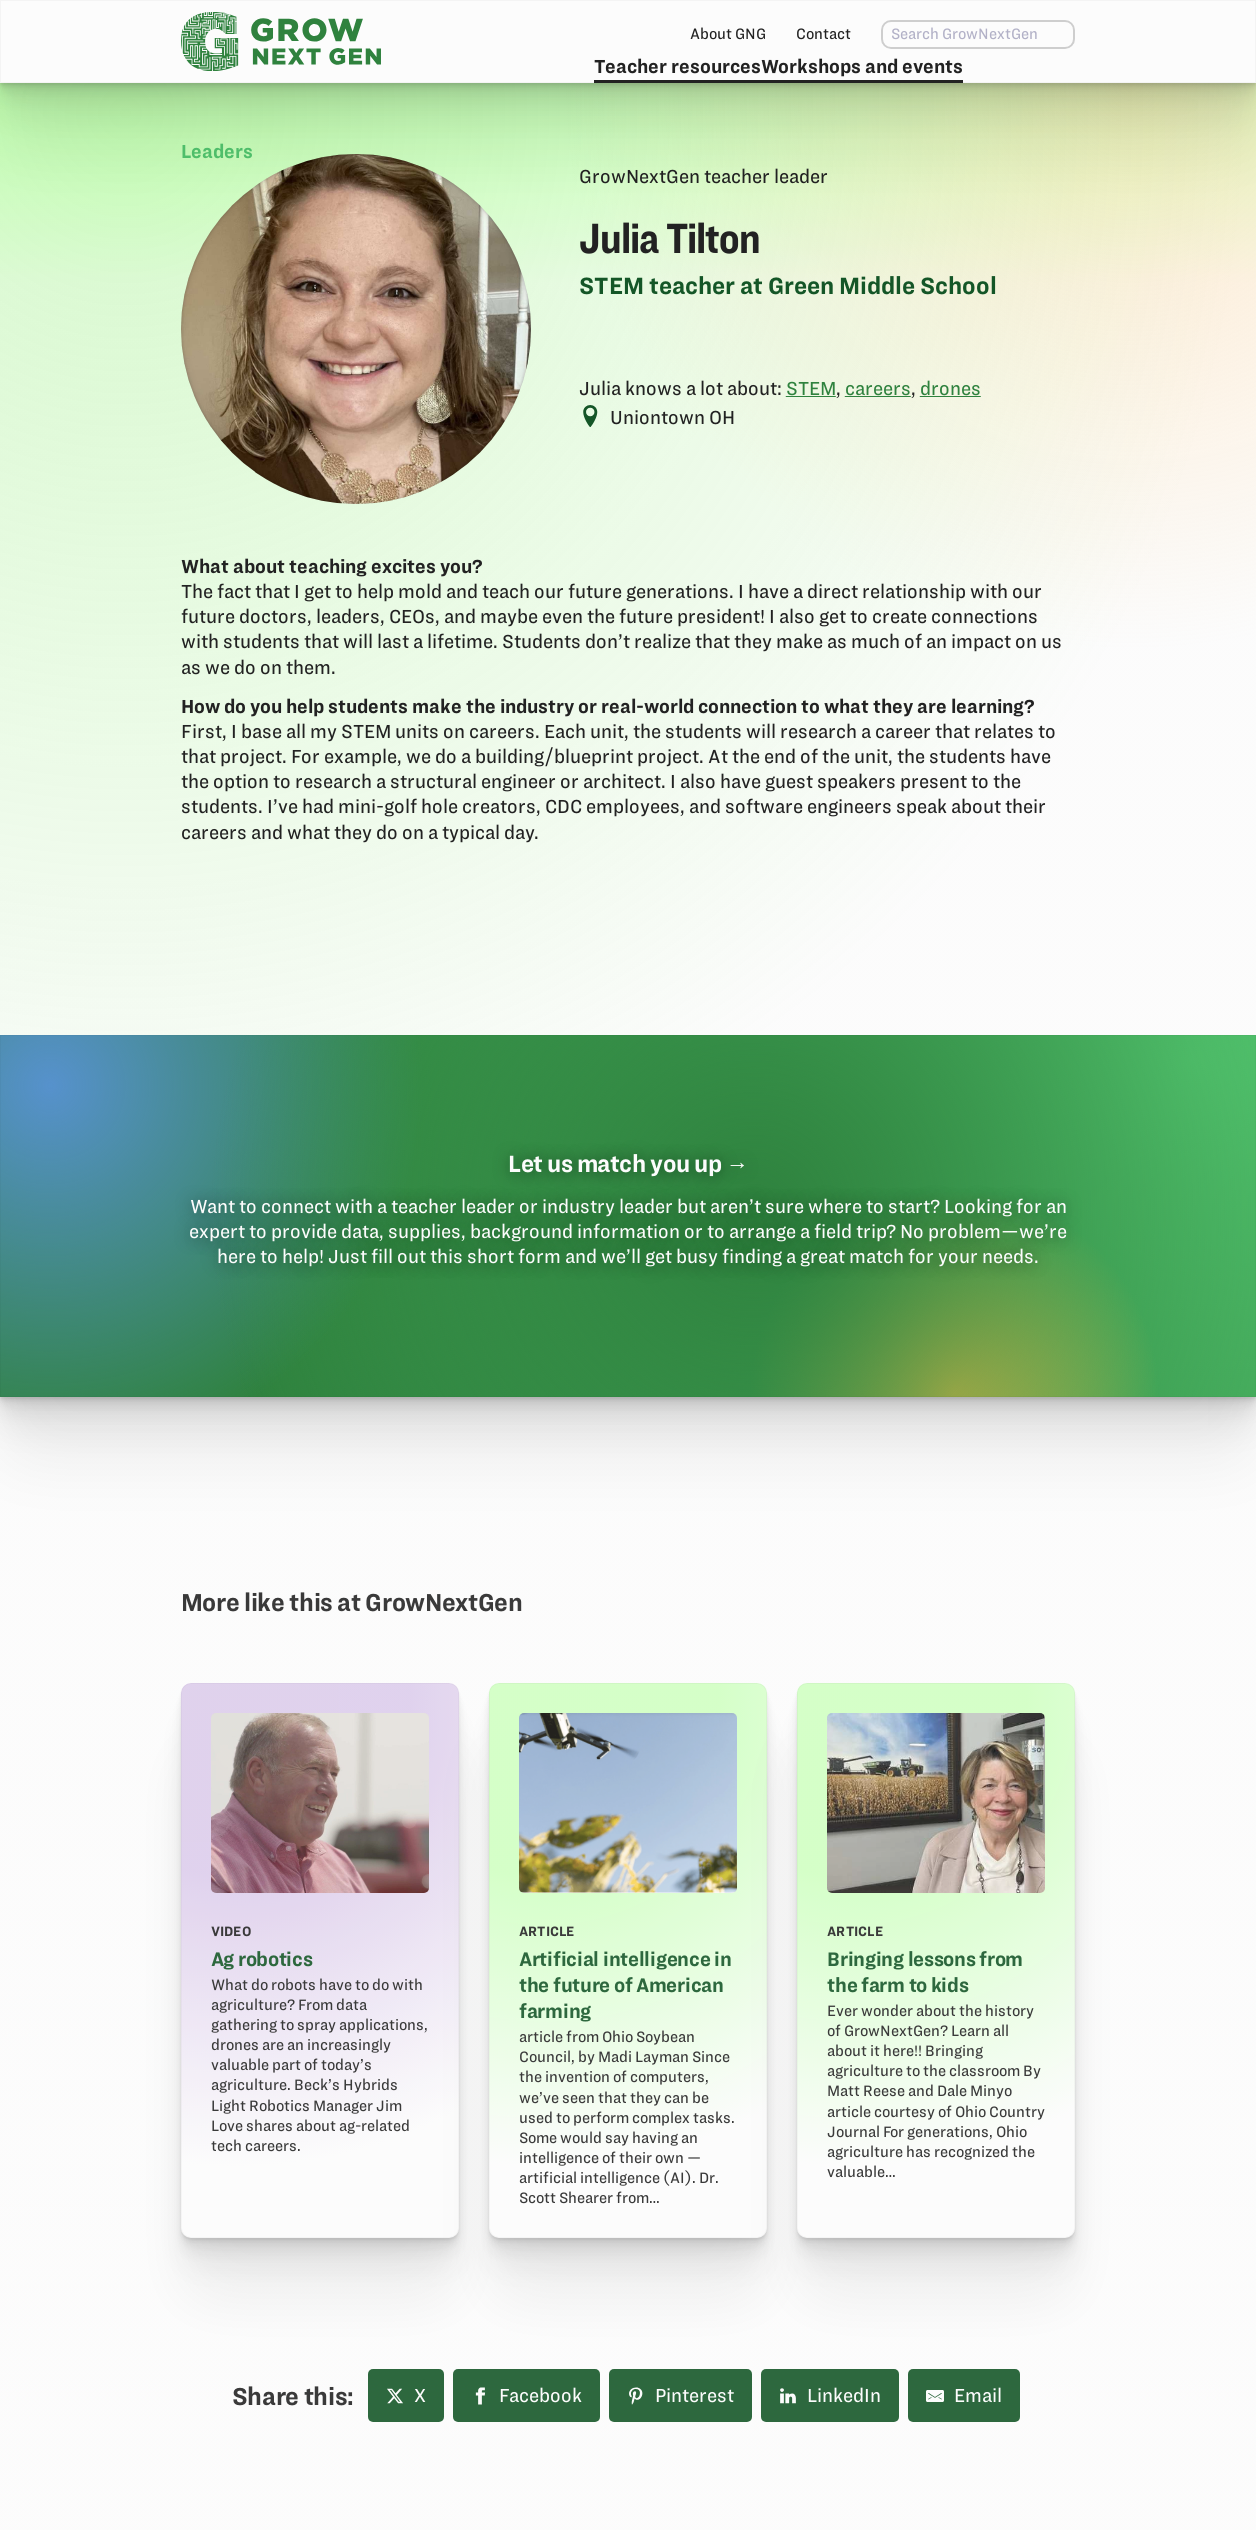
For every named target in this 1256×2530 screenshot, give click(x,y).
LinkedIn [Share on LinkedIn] (830, 2442)
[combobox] (936, 34)
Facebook (526, 2442)
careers (878, 435)
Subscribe (1011, 85)
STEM (811, 435)
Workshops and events (816, 85)
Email (964, 2442)
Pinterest (680, 2442)
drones (950, 435)
